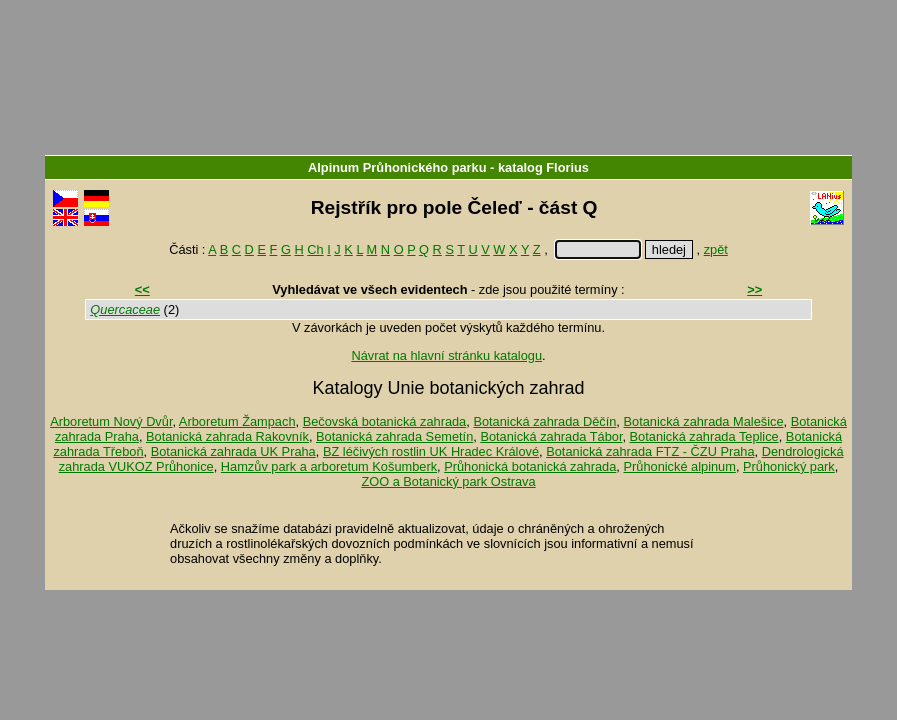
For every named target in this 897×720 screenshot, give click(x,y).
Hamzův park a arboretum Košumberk (329, 466)
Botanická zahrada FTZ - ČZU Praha (650, 451)
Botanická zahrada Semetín (394, 436)
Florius (567, 167)
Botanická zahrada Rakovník (227, 436)
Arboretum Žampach (237, 421)
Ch (315, 249)
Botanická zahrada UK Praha (233, 451)
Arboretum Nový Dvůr (111, 421)
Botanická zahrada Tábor (551, 436)
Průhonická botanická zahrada (530, 466)
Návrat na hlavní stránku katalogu (446, 355)
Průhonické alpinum (679, 466)
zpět (716, 249)
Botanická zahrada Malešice (703, 421)
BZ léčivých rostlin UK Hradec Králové (431, 451)
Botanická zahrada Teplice (704, 436)
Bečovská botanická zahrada (385, 421)
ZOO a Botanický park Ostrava (448, 481)
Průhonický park (789, 466)
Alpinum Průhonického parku (397, 167)
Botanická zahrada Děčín (544, 421)
